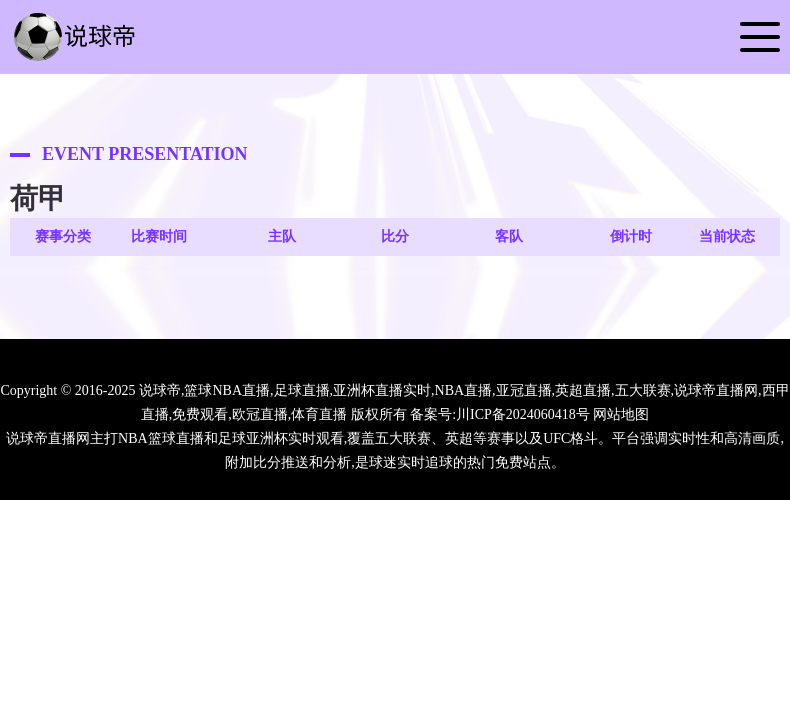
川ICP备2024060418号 (523, 414)
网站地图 (621, 414)
